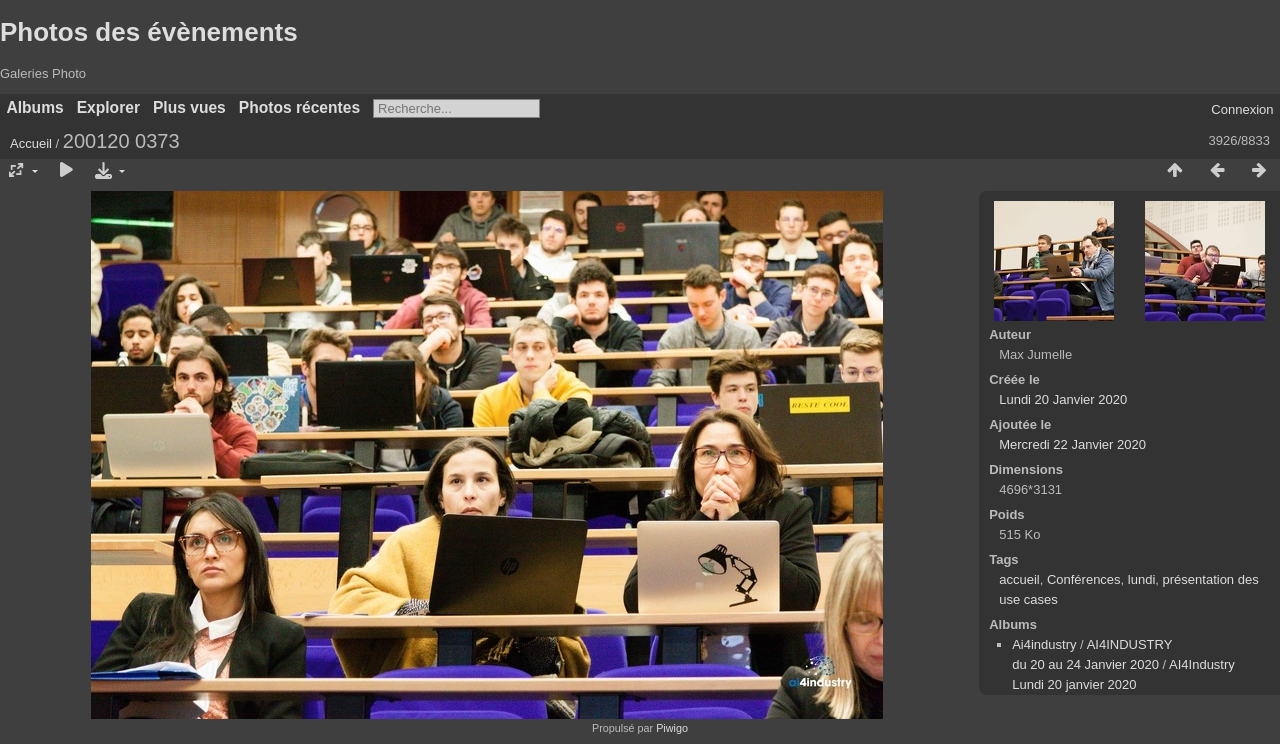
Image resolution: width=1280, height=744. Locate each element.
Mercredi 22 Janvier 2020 (1072, 444)
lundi (1141, 579)
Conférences (1084, 579)
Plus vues (189, 107)
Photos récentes (299, 107)
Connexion (1242, 109)
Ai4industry (1044, 644)
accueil (1019, 579)
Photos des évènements (149, 32)
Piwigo (672, 728)
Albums (35, 107)
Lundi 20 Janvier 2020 (1063, 399)
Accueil (31, 143)
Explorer (108, 107)
